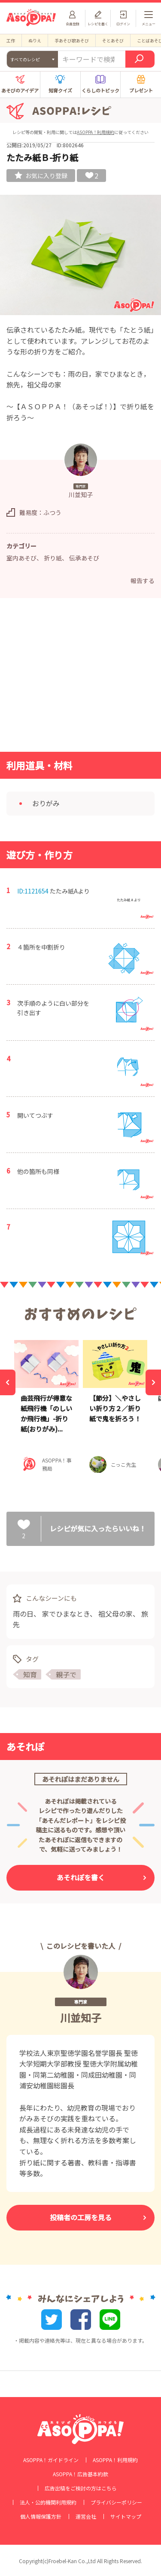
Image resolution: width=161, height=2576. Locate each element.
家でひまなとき (66, 1613)
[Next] (153, 1382)
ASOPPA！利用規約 (95, 132)
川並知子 (80, 2017)
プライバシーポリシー (116, 2502)
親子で (66, 1674)
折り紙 (53, 558)
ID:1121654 (33, 891)
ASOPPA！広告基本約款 (80, 2474)
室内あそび (21, 558)
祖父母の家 (115, 1613)
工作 (10, 40)
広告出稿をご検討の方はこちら (81, 2488)
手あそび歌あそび (72, 40)
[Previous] (7, 1382)
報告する (143, 580)
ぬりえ (34, 40)
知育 (30, 1674)
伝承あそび (84, 558)
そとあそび (113, 40)
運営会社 (86, 2516)
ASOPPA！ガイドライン (51, 2460)
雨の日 (23, 1613)
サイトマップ (125, 2516)
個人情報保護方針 (40, 2516)
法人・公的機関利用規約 (48, 2502)
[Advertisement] (80, 677)
